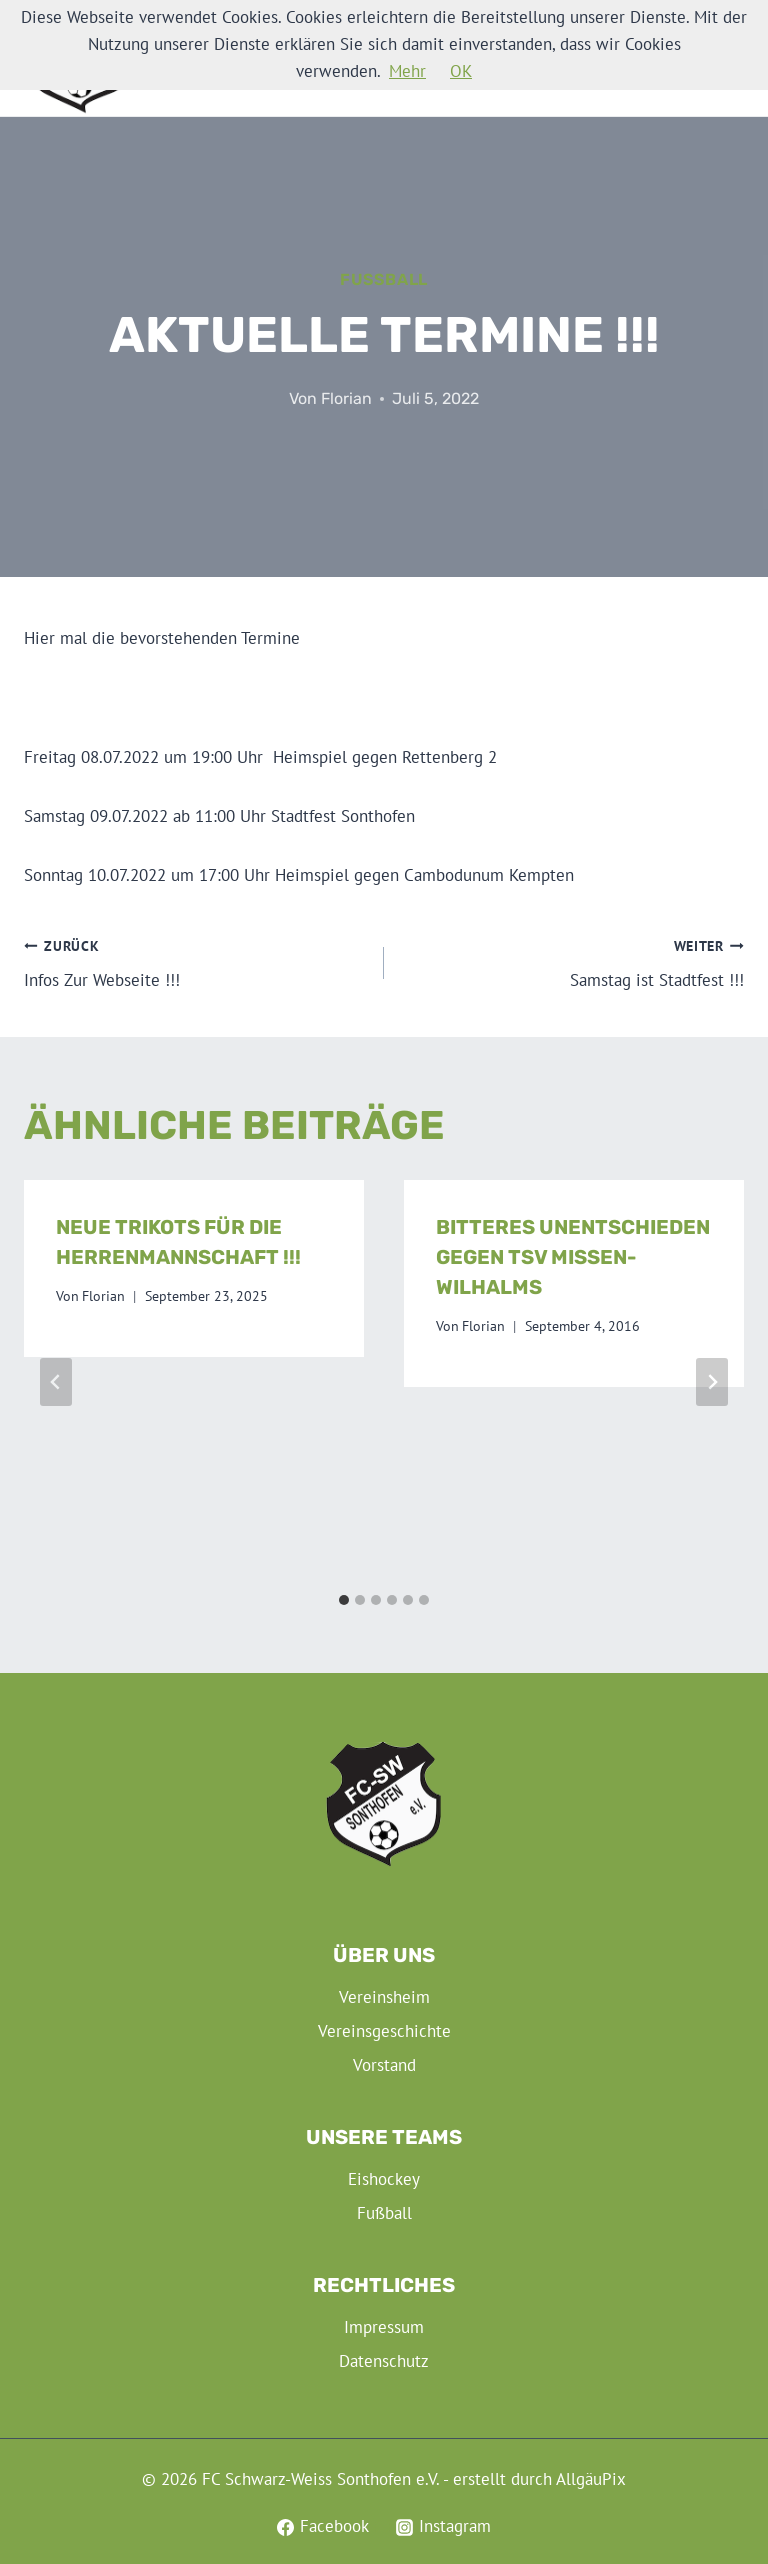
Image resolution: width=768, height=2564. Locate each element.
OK (461, 71)
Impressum (384, 2327)
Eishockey (384, 2179)
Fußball (384, 279)
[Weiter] (712, 1382)
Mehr (407, 71)
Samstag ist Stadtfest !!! (572, 962)
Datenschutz (384, 2361)
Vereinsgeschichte (384, 2031)
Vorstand (384, 2065)
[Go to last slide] (56, 1382)
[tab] (344, 1600)
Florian (346, 398)
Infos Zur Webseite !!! (195, 962)
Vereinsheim (384, 1997)
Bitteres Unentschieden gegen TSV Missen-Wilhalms (573, 1257)
